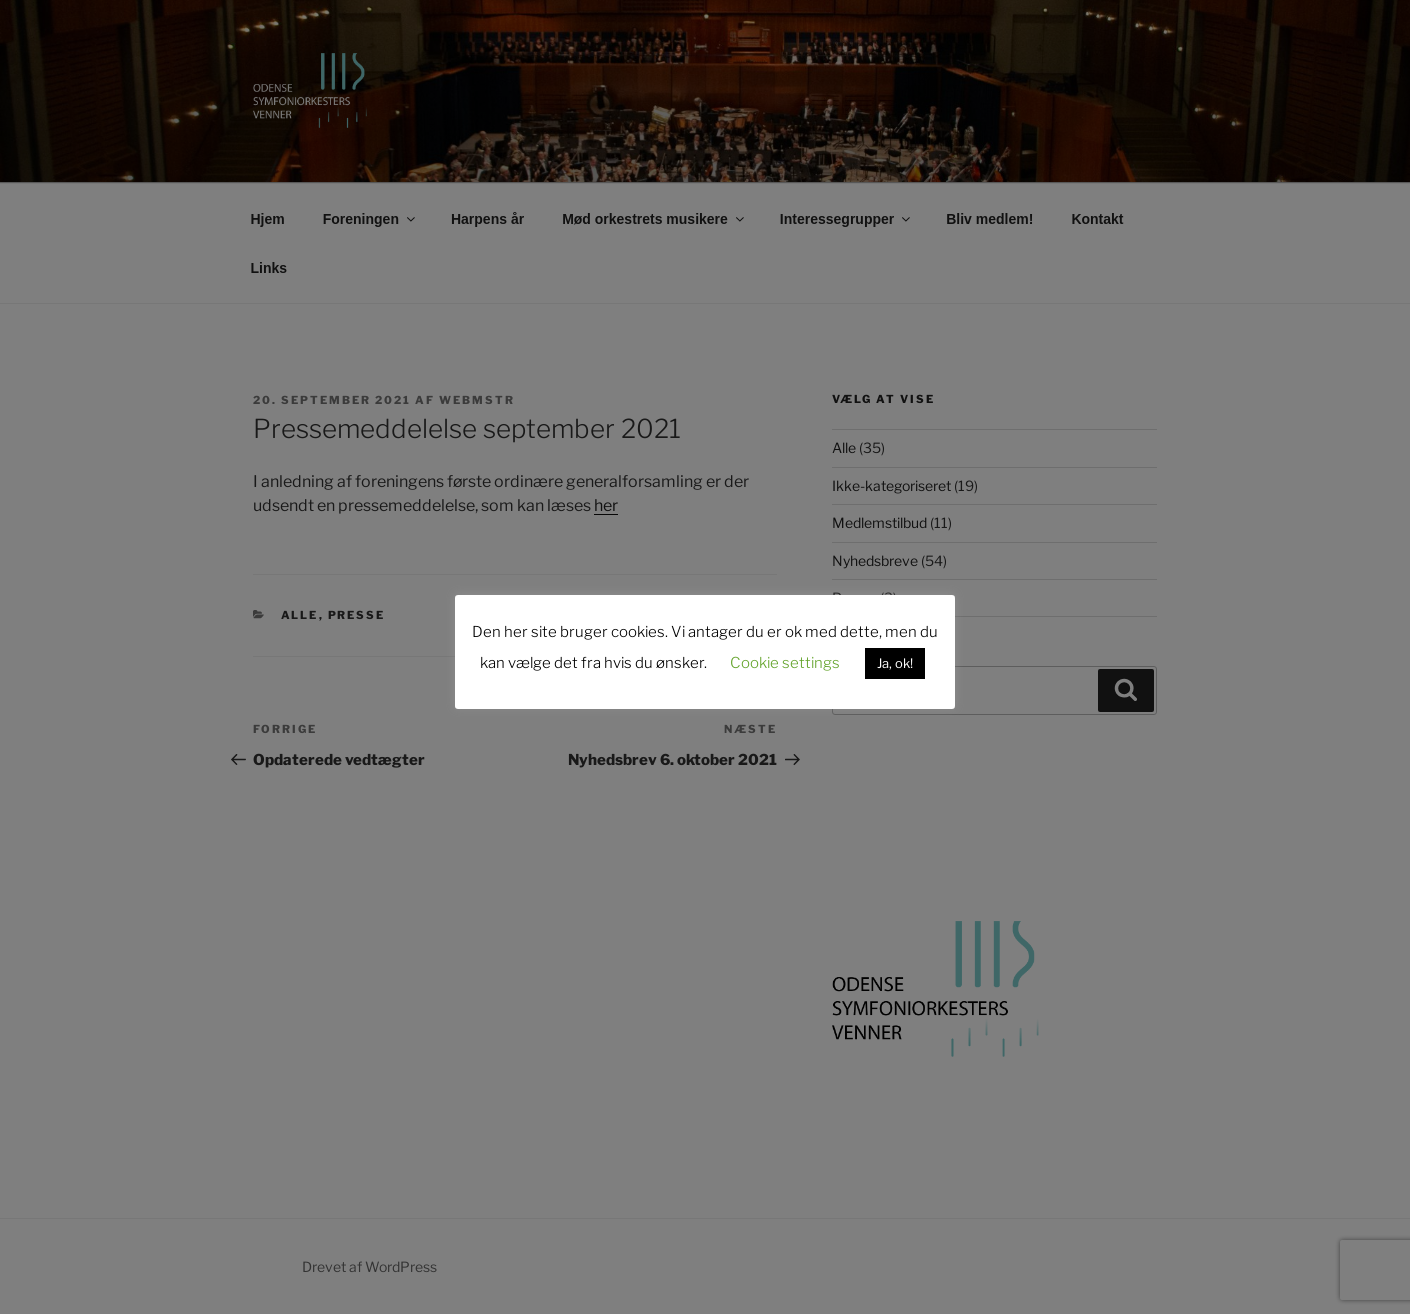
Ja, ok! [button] (895, 663)
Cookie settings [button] (785, 663)
